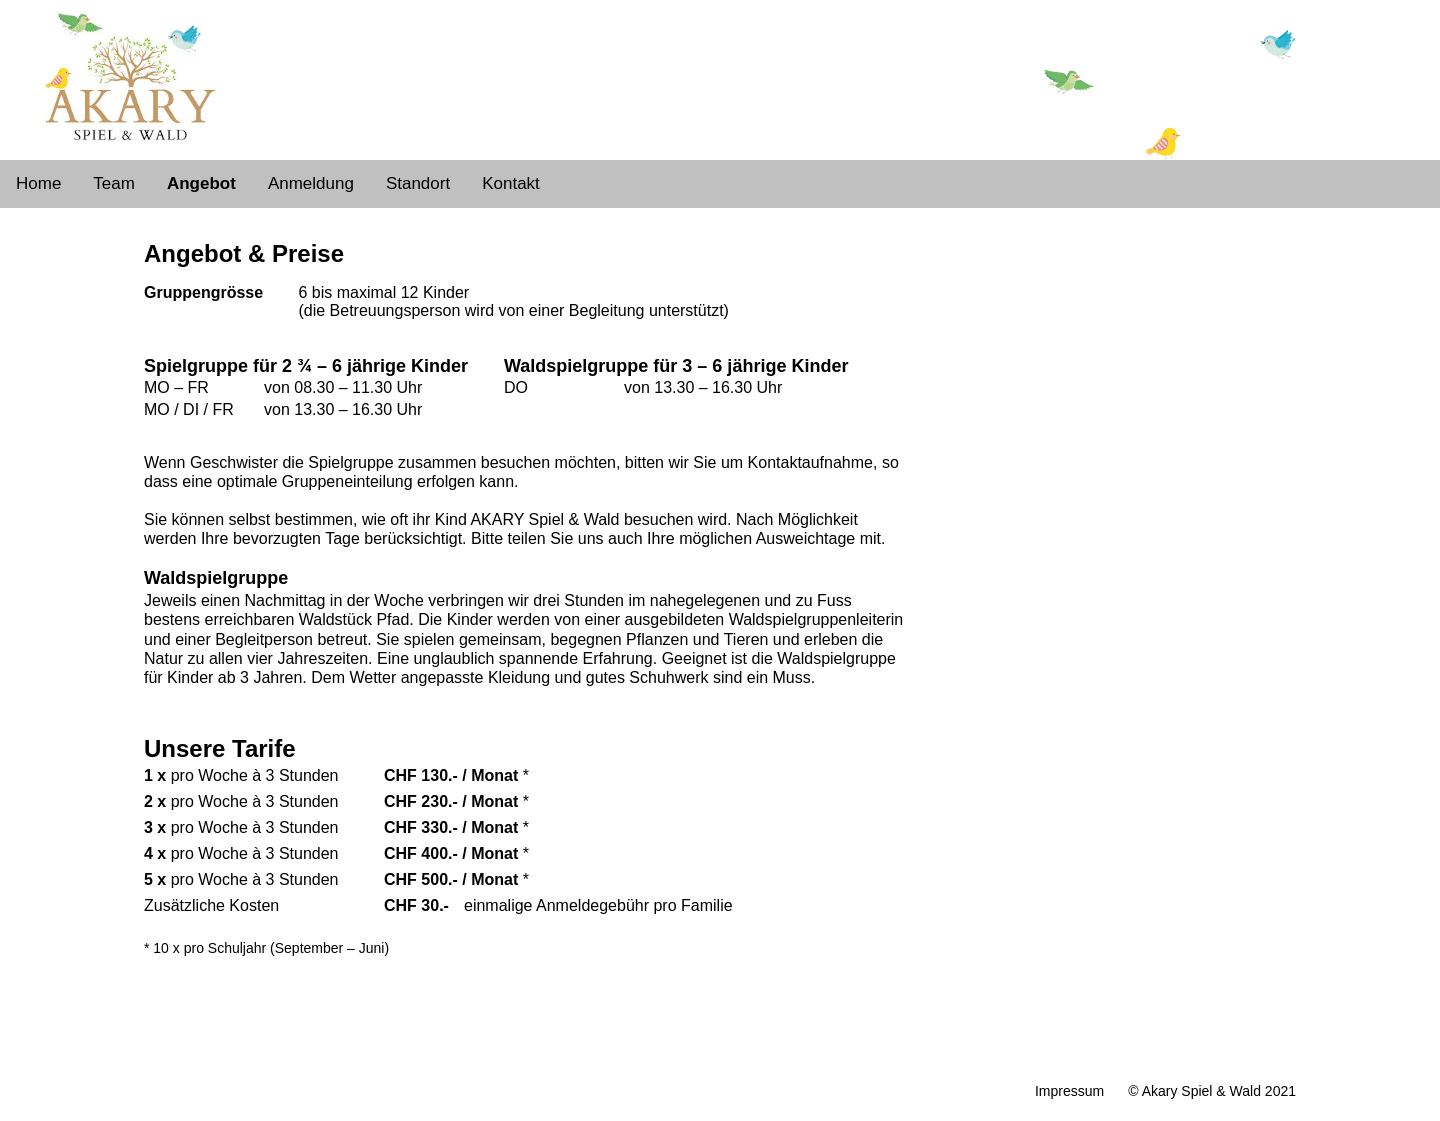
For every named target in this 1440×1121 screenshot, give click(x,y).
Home (38, 183)
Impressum (1069, 1091)
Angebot (201, 183)
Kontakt (511, 183)
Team (114, 183)
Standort (418, 183)
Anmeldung (311, 183)
